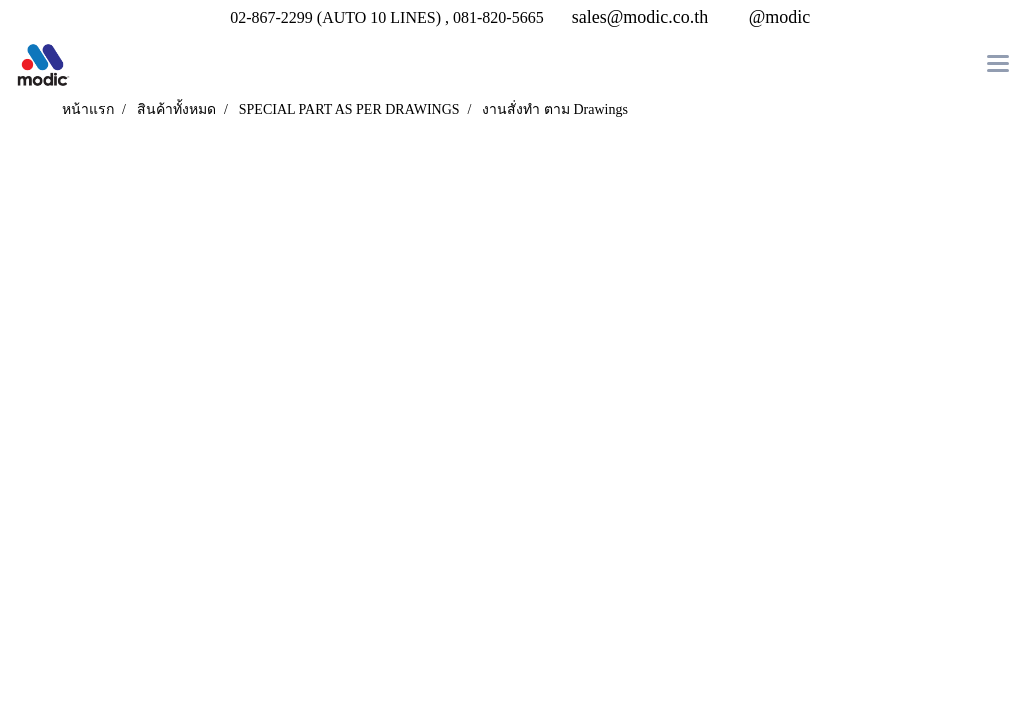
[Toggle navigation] (998, 65)
